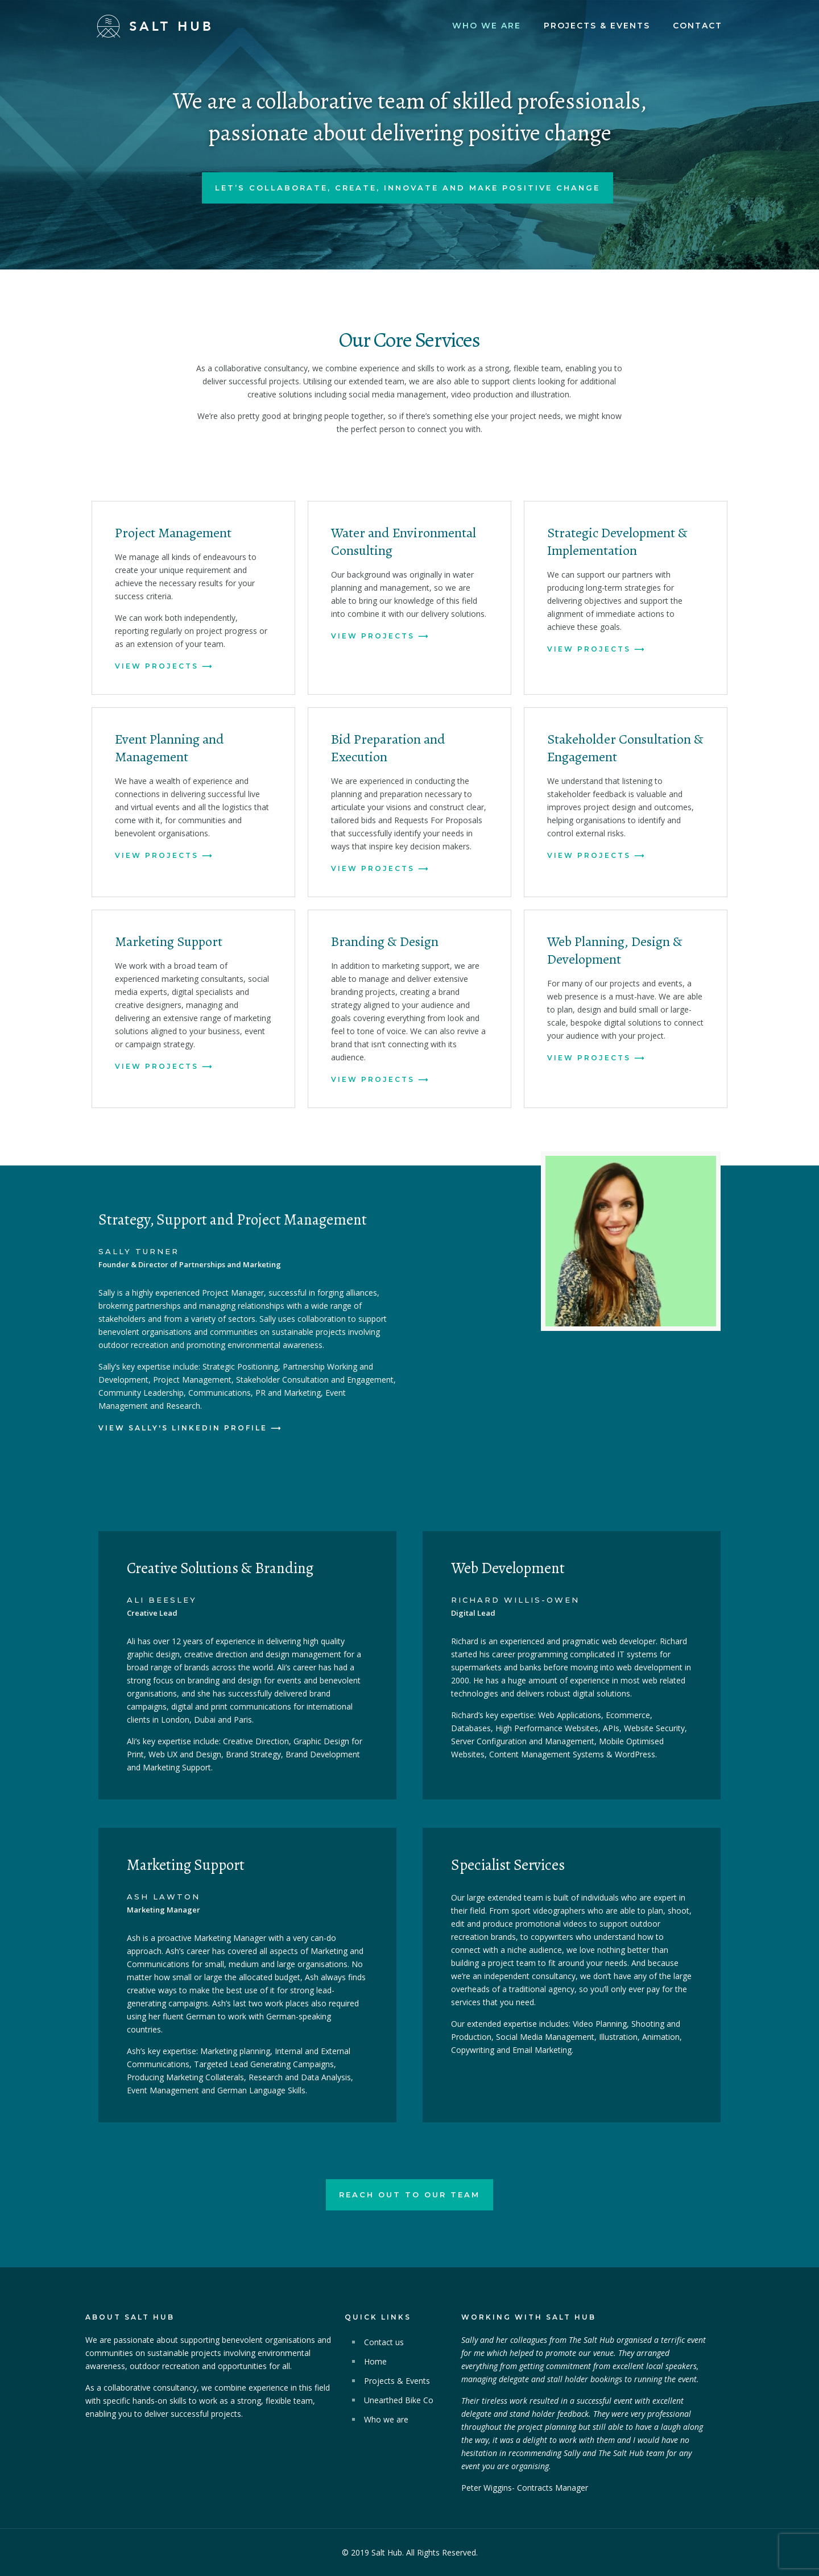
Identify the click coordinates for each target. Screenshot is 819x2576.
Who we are (386, 2419)
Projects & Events (397, 2380)
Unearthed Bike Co (398, 2400)
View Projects (156, 666)
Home (375, 2361)
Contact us (384, 2342)
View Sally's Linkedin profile (182, 1428)
